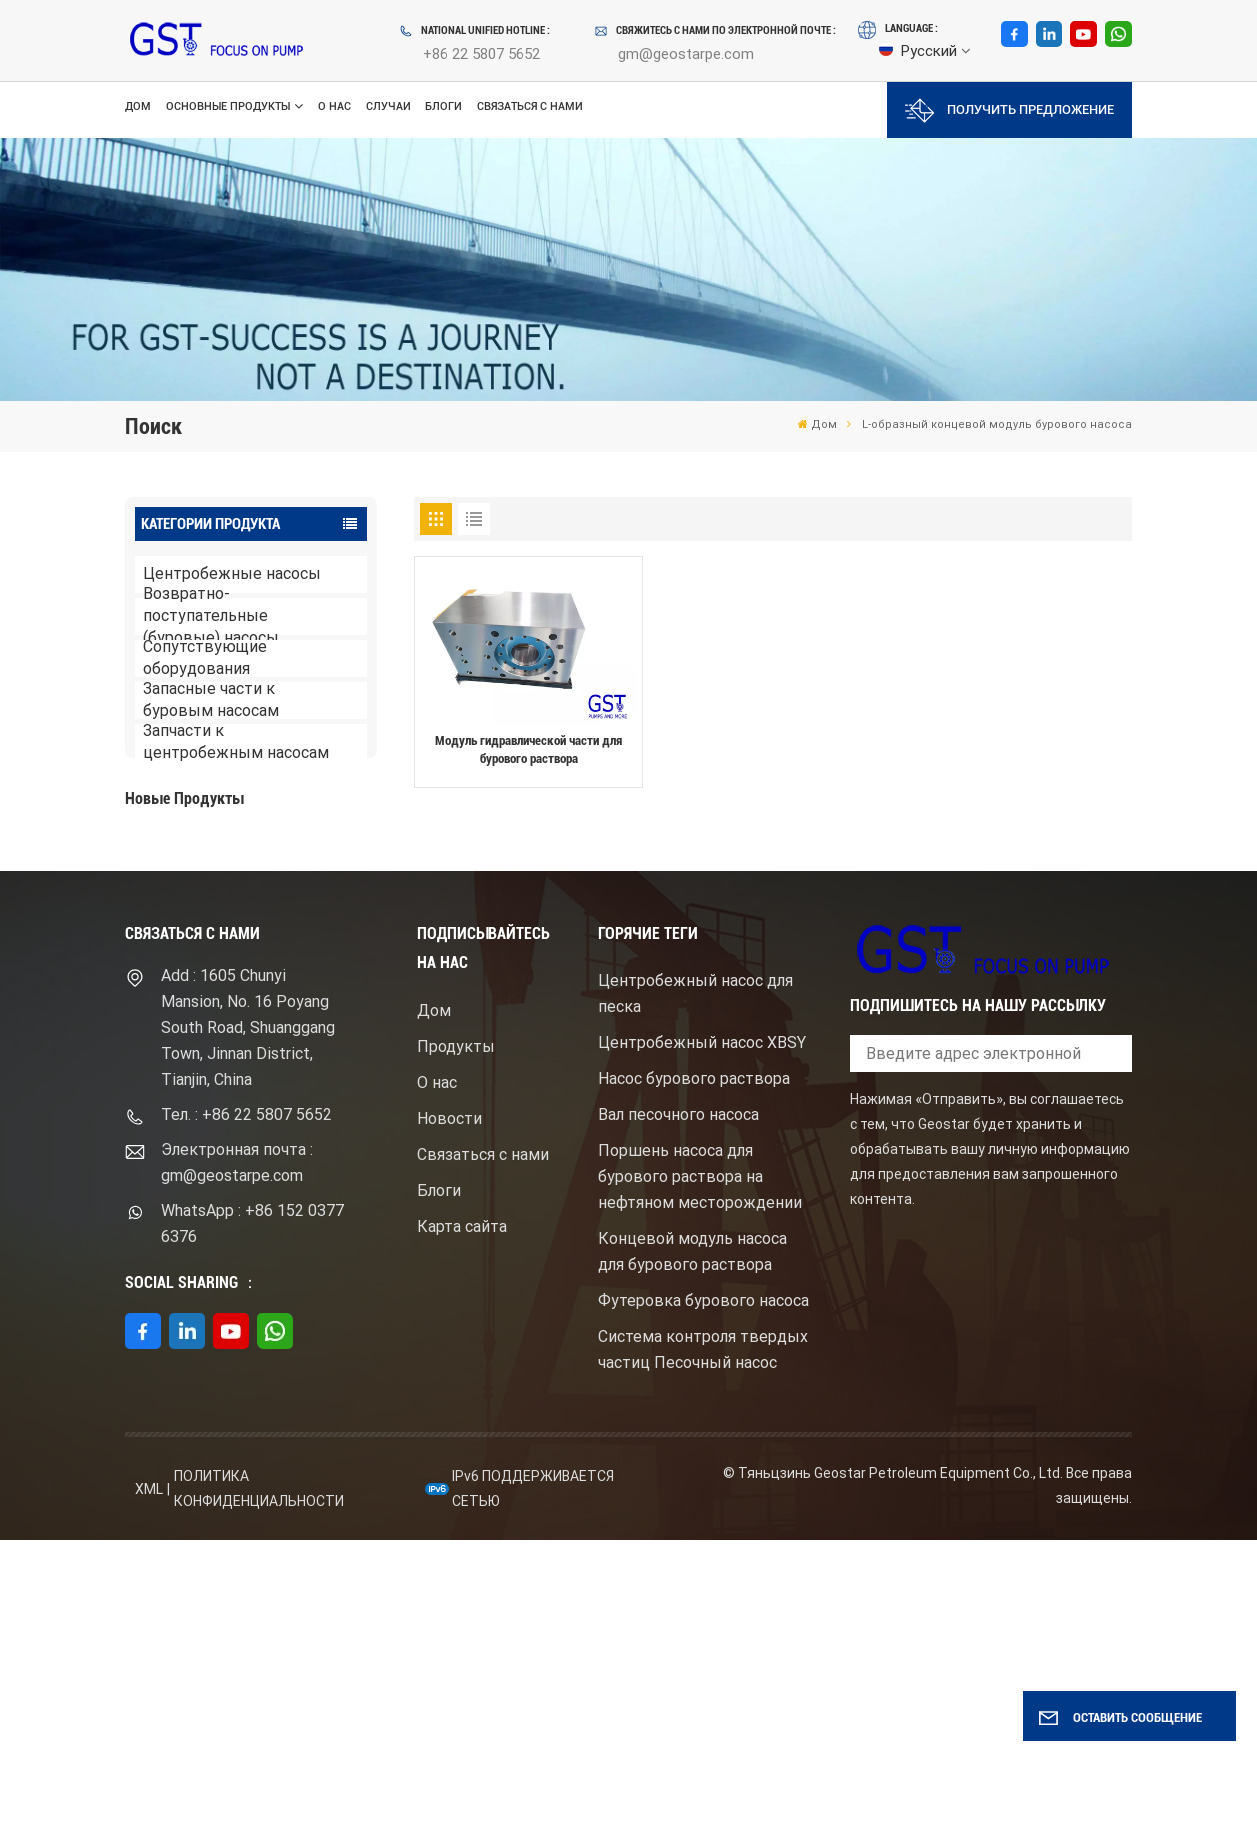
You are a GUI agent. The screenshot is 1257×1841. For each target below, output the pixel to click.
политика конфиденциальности (259, 1790)
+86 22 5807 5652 (481, 54)
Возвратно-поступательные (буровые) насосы (211, 616)
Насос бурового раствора (694, 1380)
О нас (334, 106)
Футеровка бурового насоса (703, 1602)
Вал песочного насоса (678, 1416)
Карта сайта (462, 1527)
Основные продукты (228, 106)
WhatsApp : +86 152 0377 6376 (252, 1524)
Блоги (443, 106)
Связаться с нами (530, 106)
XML (149, 1790)
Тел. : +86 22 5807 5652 (246, 1416)
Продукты (456, 1347)
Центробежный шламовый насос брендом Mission (277, 1012)
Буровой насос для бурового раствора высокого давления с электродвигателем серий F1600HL (287, 874)
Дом (138, 106)
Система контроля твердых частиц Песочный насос (703, 1651)
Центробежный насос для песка (695, 1295)
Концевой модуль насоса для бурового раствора (692, 1553)
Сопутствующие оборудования (205, 658)
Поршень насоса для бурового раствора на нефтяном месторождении (700, 1478)
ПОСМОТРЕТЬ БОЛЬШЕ (230, 922)
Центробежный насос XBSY (702, 1344)
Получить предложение (1009, 110)
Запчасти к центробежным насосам (236, 742)
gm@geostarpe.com (686, 54)
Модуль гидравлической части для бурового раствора (528, 749)
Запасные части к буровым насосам (211, 700)
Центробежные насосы (232, 573)
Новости (449, 1419)
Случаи (388, 106)
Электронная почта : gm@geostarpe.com (237, 1463)
